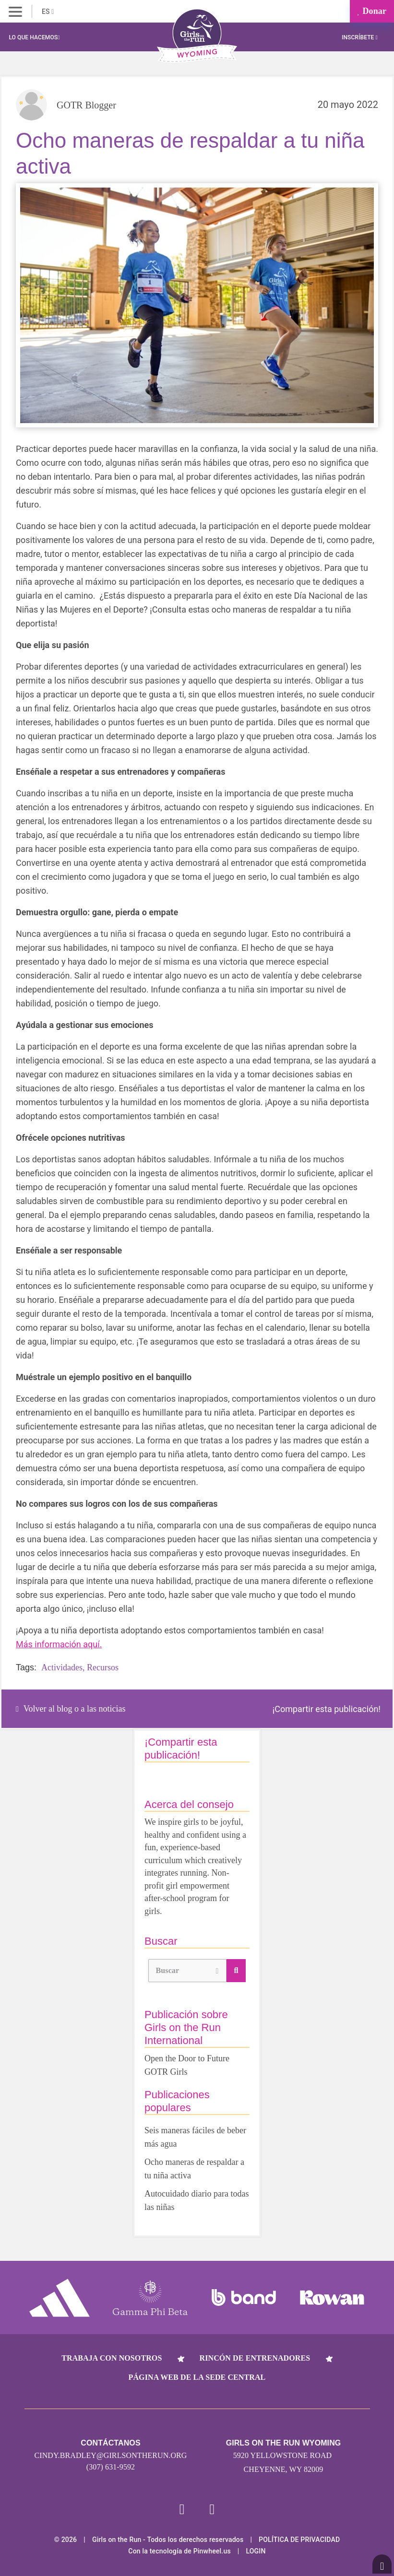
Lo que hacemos (34, 37)
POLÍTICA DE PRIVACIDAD (299, 2539)
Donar (372, 11)
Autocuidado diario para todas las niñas (196, 2200)
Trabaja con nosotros (111, 2358)
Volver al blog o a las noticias (70, 1708)
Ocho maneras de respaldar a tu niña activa (194, 2168)
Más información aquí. (59, 1644)
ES (48, 11)
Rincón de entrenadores (255, 2358)
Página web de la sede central (197, 2377)
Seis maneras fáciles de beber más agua (195, 2137)
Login (255, 2551)
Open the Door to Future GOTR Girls (186, 2065)
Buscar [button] (187, 1969)
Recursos (103, 1667)
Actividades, (62, 1667)
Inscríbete (360, 37)
